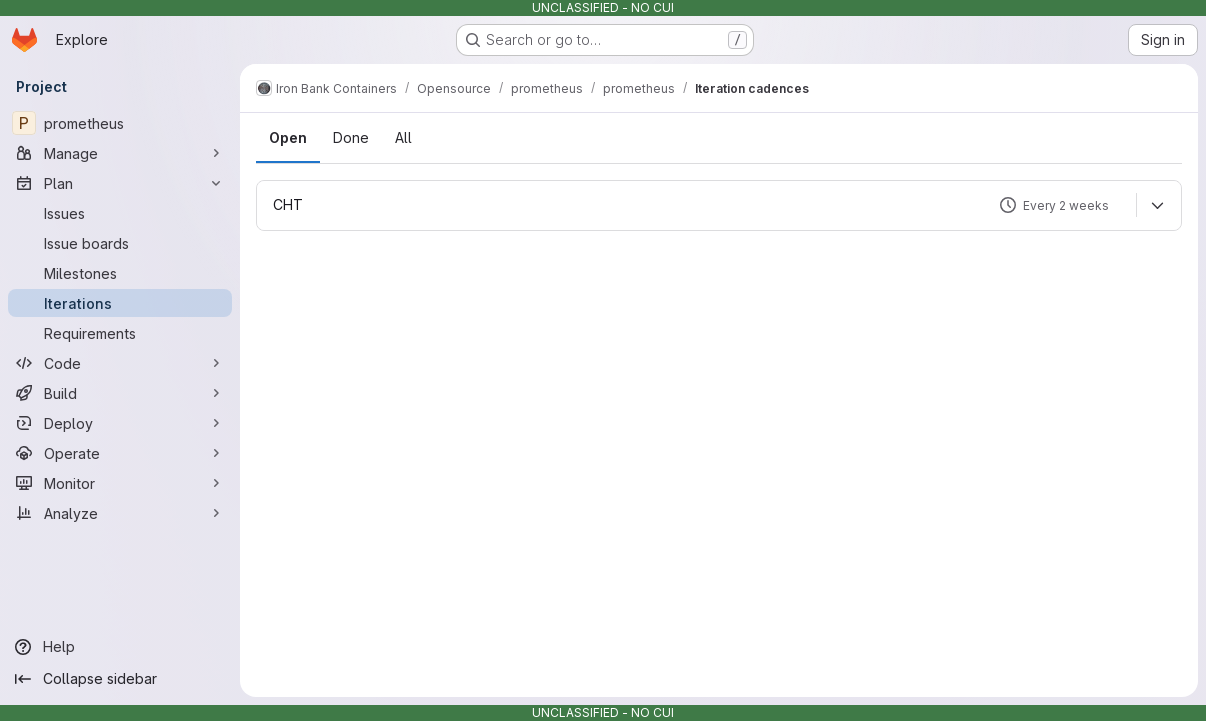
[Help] (120, 647)
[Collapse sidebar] (120, 679)
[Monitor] (120, 483)
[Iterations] (120, 303)
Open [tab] (288, 137)
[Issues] (120, 213)
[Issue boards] (120, 243)
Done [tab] (351, 137)
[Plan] (120, 183)
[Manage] (120, 153)
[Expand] (1157, 205)
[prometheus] (120, 123)
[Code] (120, 363)
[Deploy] (120, 423)
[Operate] (120, 453)
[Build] (120, 393)
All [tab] (403, 137)
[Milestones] (120, 273)
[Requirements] (120, 333)
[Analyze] (120, 513)
